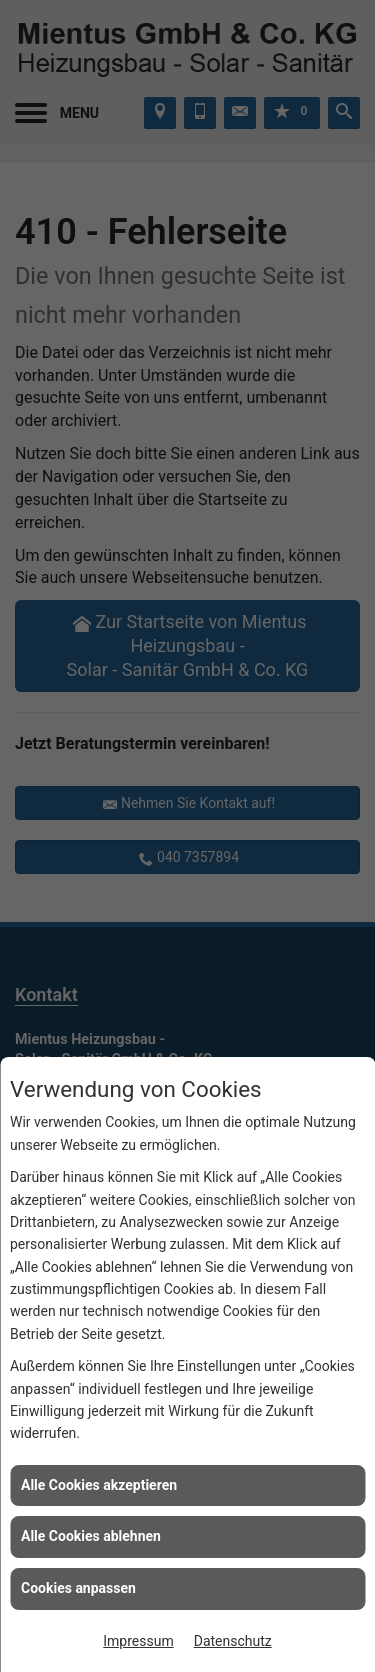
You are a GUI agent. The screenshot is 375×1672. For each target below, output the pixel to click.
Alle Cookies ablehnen (91, 1536)
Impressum (138, 1641)
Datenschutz (233, 1641)
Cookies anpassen (78, 1588)
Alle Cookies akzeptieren (99, 1485)
